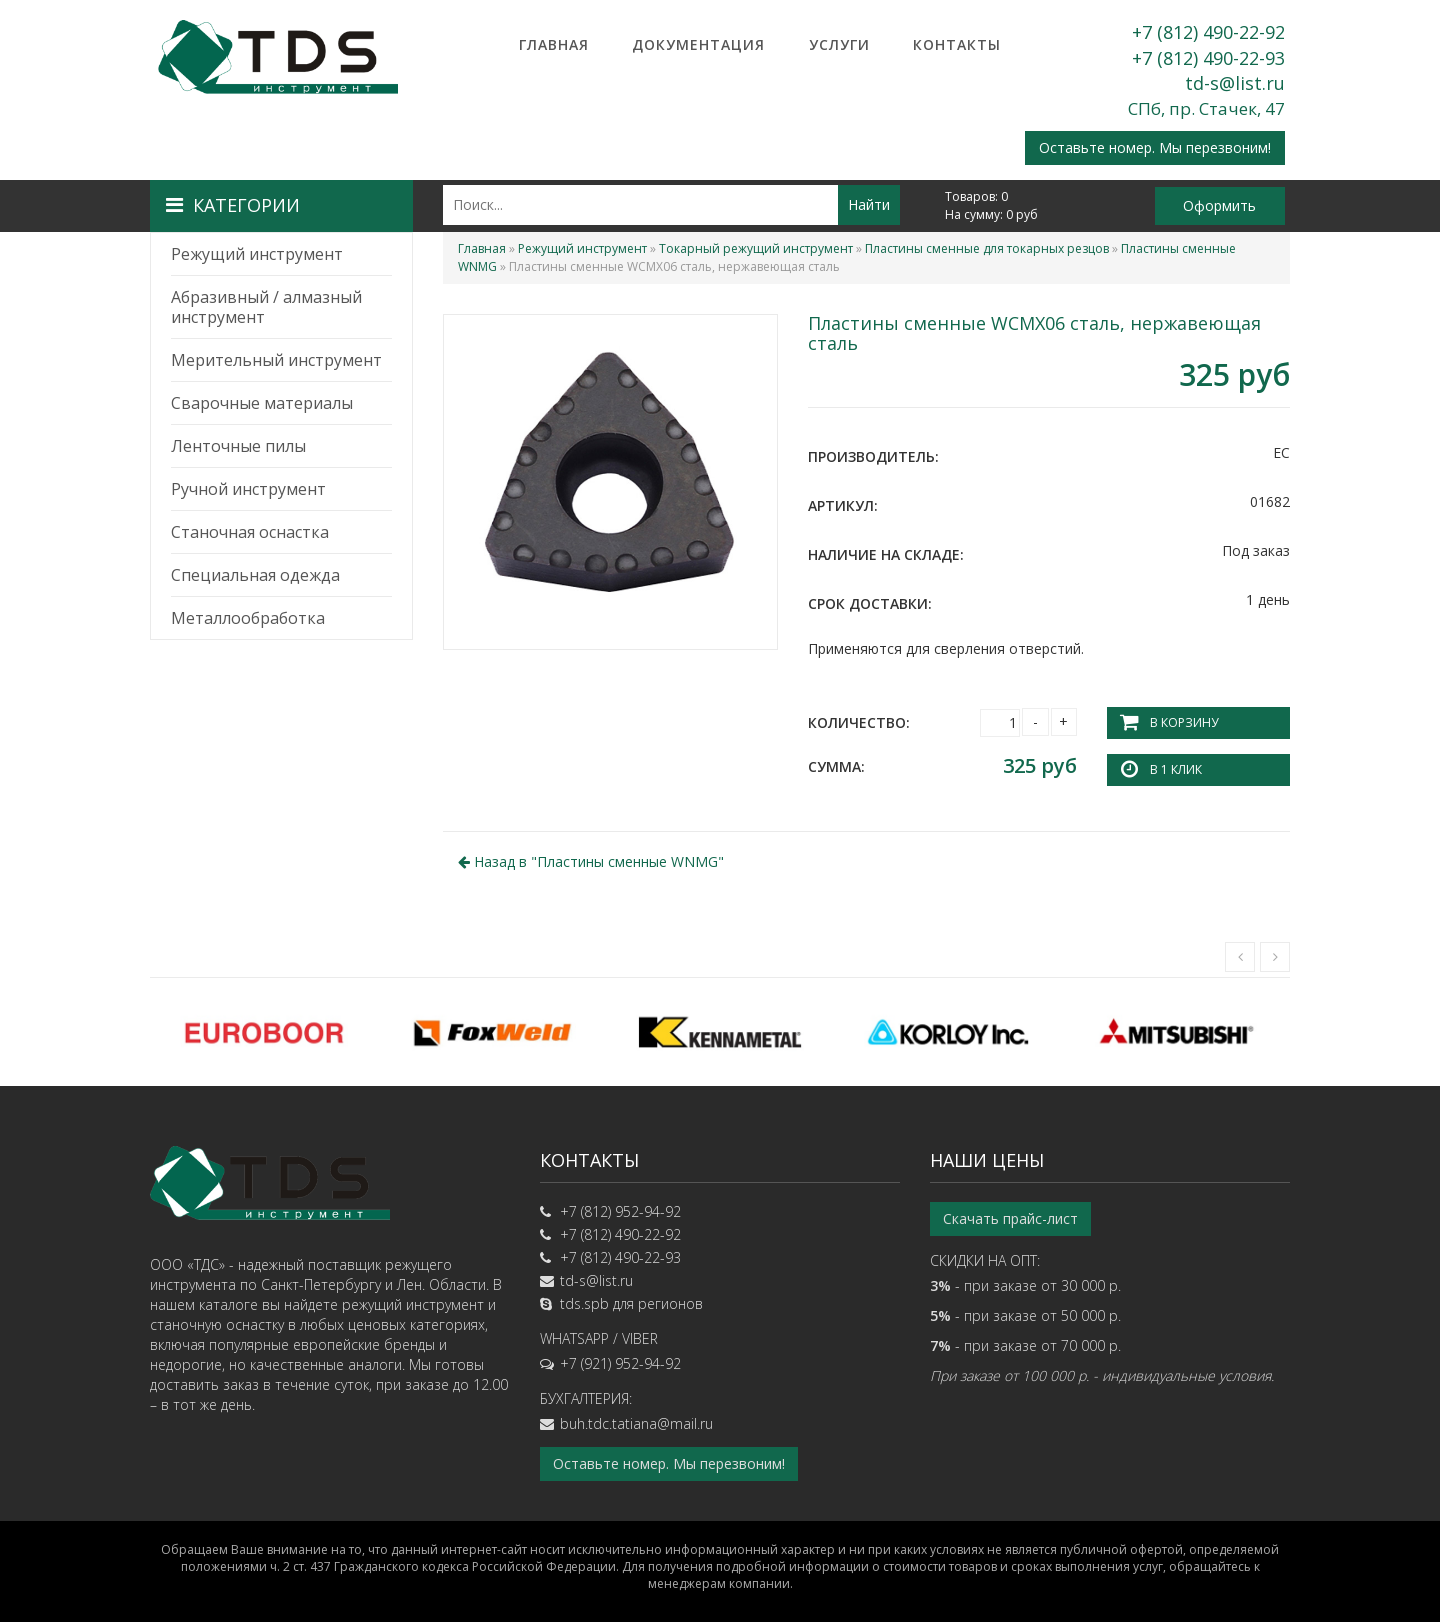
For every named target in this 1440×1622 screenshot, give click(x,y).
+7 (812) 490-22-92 (1208, 32)
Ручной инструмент (248, 489)
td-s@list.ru (1235, 83)
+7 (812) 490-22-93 (1208, 58)
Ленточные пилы (238, 446)
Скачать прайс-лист (1010, 1217)
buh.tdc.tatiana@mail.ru (636, 1422)
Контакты (957, 44)
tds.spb (584, 1302)
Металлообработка (248, 618)
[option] (264, 1032)
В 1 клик (1176, 769)
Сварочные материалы (262, 403)
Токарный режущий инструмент (756, 248)
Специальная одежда (255, 575)
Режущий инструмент (257, 254)
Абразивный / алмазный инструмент (266, 307)
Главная (554, 44)
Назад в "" (591, 861)
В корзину (1184, 722)
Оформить (1219, 205)
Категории (233, 205)
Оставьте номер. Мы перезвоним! (1155, 147)
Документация (698, 44)
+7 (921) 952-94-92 (620, 1362)
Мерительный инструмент (276, 360)
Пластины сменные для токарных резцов (987, 248)
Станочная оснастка (250, 532)
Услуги (839, 44)
